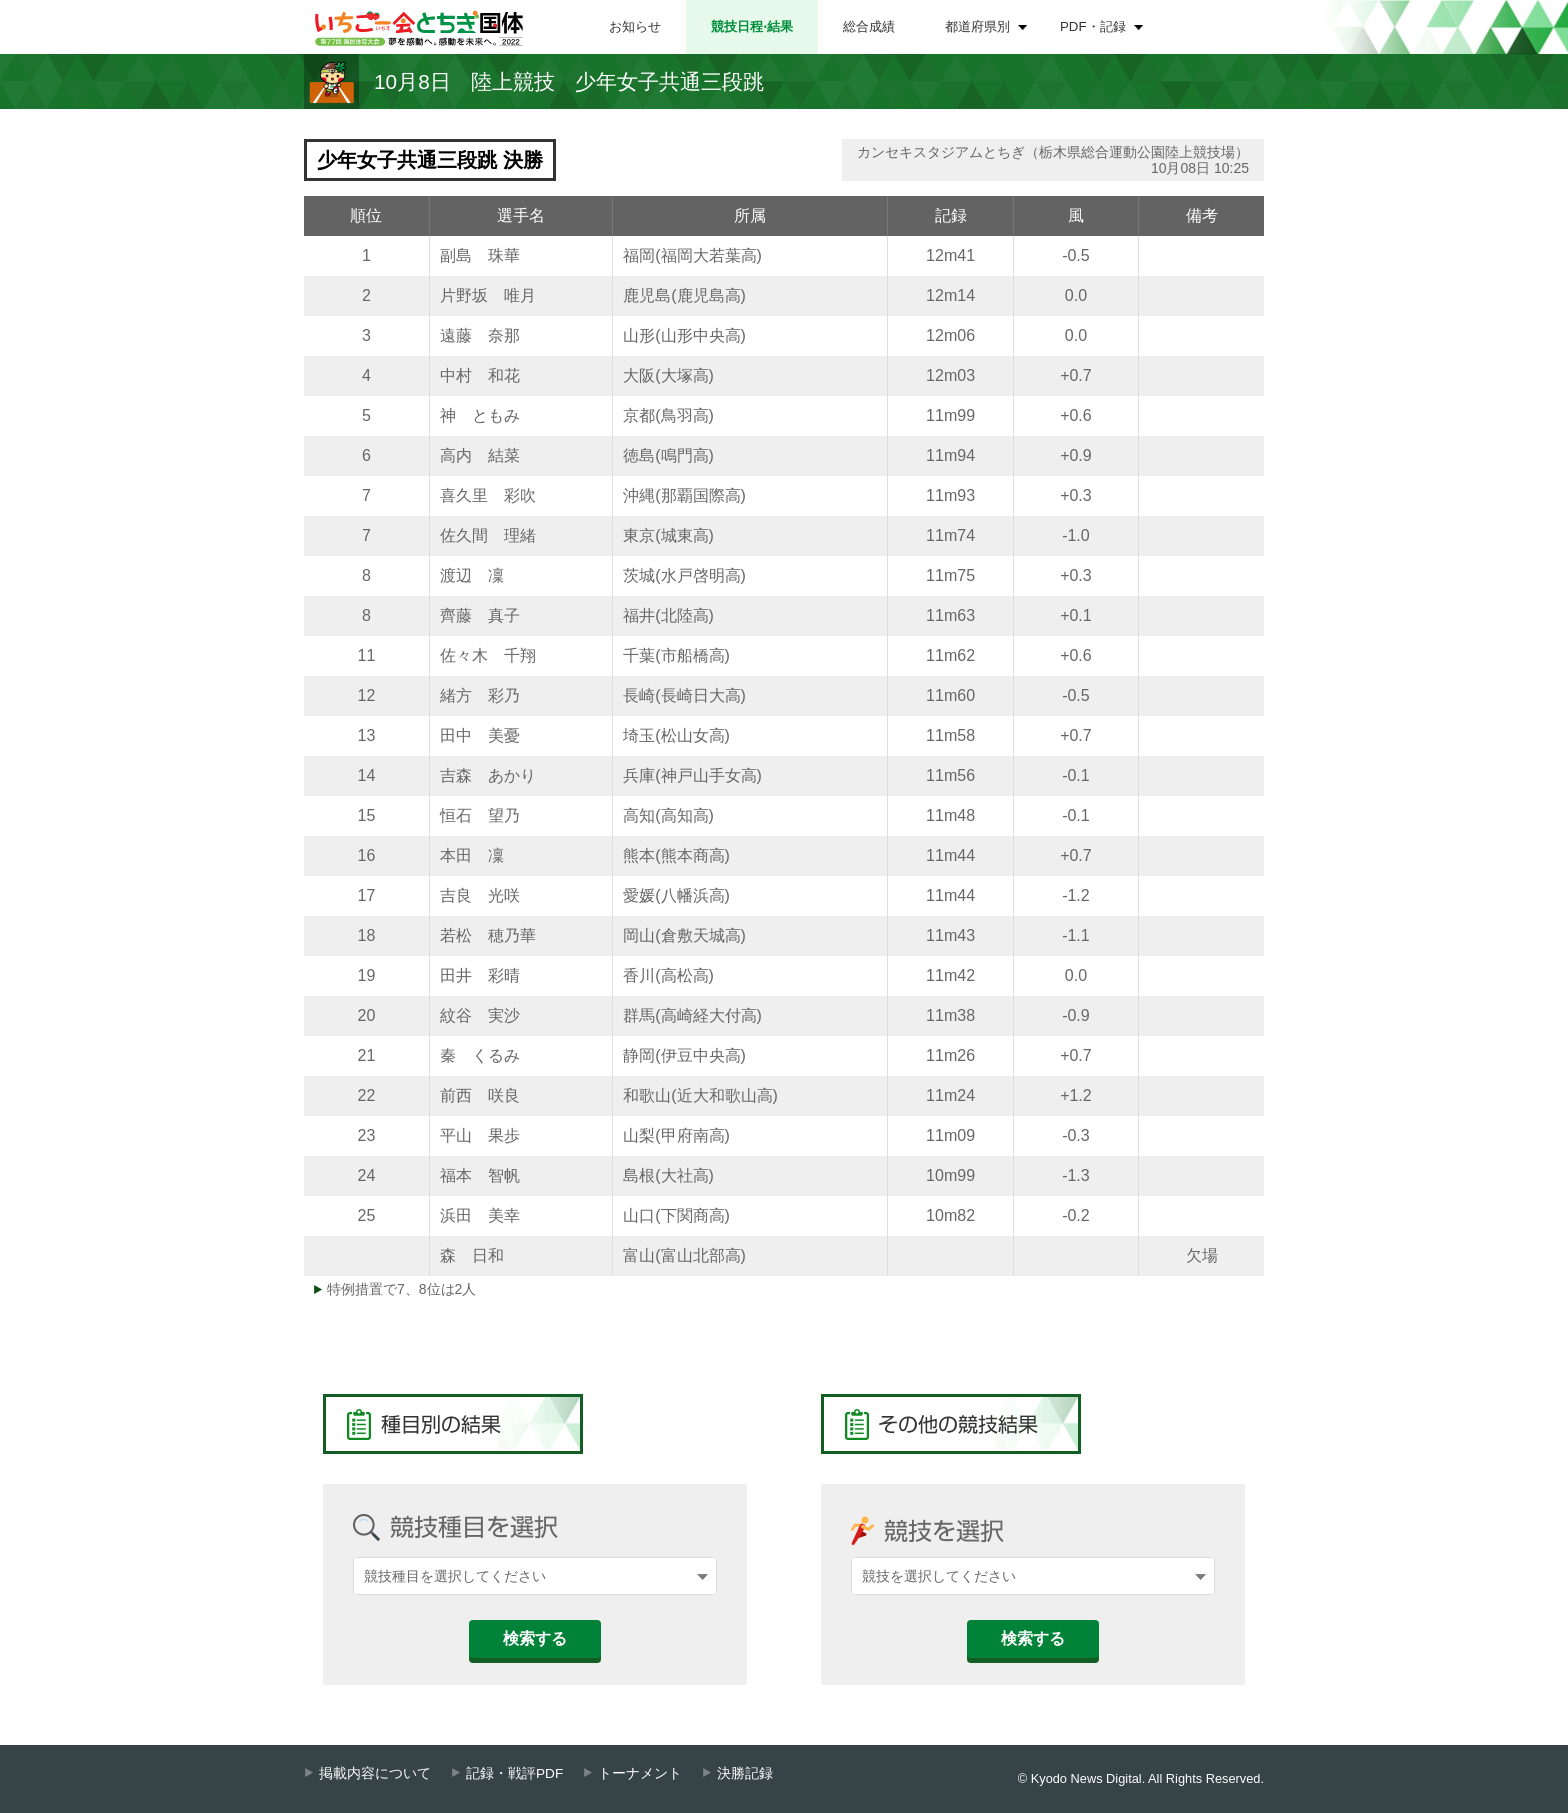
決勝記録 (745, 1773)
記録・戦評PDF (514, 1773)
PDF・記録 (1093, 26)
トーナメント (640, 1773)
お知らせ (635, 26)
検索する (535, 1638)
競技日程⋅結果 (752, 26)
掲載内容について (375, 1773)
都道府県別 (977, 26)
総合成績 (869, 26)
